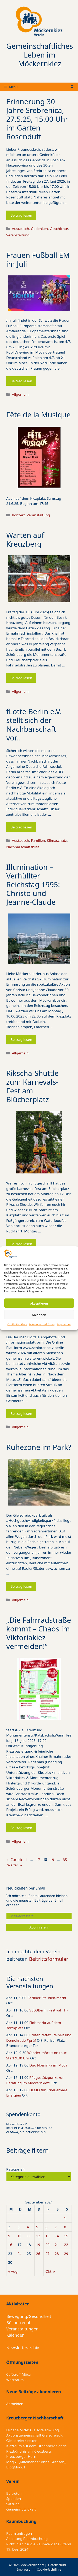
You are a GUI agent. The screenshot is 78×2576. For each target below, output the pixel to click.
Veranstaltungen (22, 2329)
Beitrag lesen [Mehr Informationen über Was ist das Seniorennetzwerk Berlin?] (21, 1413)
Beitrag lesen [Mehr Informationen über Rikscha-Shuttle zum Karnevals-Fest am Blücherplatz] (21, 1243)
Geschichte (59, 228)
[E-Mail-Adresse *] (39, 1916)
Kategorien (15, 2169)
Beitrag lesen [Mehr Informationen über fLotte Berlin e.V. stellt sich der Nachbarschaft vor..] (21, 827)
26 (38, 2253)
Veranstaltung (18, 235)
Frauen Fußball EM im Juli (38, 259)
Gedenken (39, 228)
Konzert (18, 515)
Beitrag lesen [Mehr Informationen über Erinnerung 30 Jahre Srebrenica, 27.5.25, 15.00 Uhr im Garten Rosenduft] (21, 215)
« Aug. (13, 2271)
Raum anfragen (19, 2533)
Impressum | (27, 2569)
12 (38, 2235)
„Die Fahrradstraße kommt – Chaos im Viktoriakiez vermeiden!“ (38, 1633)
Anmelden (14, 2403)
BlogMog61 (15, 2467)
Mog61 (12, 2461)
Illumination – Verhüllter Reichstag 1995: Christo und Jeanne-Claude (33, 884)
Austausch (20, 228)
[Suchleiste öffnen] (72, 87)
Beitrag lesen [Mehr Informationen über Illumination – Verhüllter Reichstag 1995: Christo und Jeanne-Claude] (21, 1039)
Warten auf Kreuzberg (25, 539)
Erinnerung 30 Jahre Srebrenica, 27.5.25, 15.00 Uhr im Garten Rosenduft (37, 119)
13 (47, 2235)
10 (19, 2235)
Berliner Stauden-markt (46, 1997)
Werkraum (15, 2379)
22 (66, 2244)
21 (57, 2244)
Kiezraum (14, 2445)
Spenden (13, 2498)
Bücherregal (18, 2322)
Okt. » (50, 2271)
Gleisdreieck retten (21, 2440)
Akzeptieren (39, 1303)
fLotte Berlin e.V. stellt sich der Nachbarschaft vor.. (34, 724)
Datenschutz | (58, 2565)
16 (10, 2244)
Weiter (15, 1865)
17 (38, 1859)
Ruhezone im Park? (38, 1447)
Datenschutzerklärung (42, 1324)
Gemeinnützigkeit (21, 2509)
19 (52, 1859)
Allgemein (20, 394)
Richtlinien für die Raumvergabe (32, 2544)
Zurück (14, 1859)
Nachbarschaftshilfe (22, 846)
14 (57, 2235)
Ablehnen (39, 1314)
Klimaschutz (57, 840)
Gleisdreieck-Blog (44, 2430)
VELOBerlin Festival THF (48, 2010)
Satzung (13, 2504)
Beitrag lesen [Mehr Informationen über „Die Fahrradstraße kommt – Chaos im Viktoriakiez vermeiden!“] (21, 1827)
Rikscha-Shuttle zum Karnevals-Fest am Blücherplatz (32, 1086)
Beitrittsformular (48, 1958)
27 (47, 2253)
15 (66, 2235)
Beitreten (14, 2493)
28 (57, 2253)
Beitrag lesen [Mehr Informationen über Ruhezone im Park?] (21, 1586)
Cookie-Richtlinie (17, 1324)
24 (19, 2253)
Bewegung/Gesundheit (28, 2316)
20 (47, 2244)
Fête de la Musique (38, 414)
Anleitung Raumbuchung (27, 2538)
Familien (38, 840)
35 (65, 1859)
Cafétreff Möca (18, 2374)
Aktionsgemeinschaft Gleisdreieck (34, 2435)
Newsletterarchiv (22, 2347)
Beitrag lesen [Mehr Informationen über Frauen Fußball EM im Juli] (21, 381)
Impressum (64, 1324)
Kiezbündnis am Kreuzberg (28, 2451)
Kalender (15, 2335)
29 (66, 2253)
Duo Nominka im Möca (48, 2065)
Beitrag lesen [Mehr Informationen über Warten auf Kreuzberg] (21, 677)
